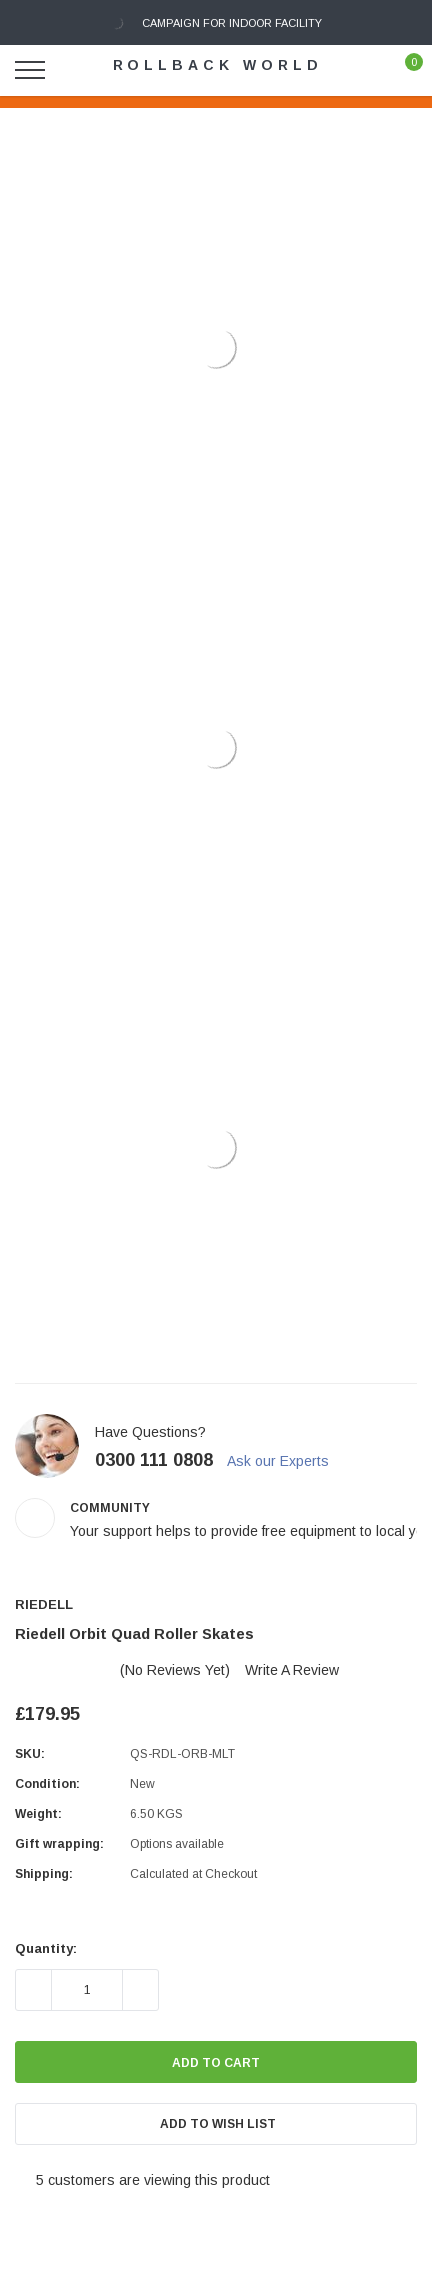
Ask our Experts (287, 1461)
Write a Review (292, 1670)
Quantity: (46, 1948)
